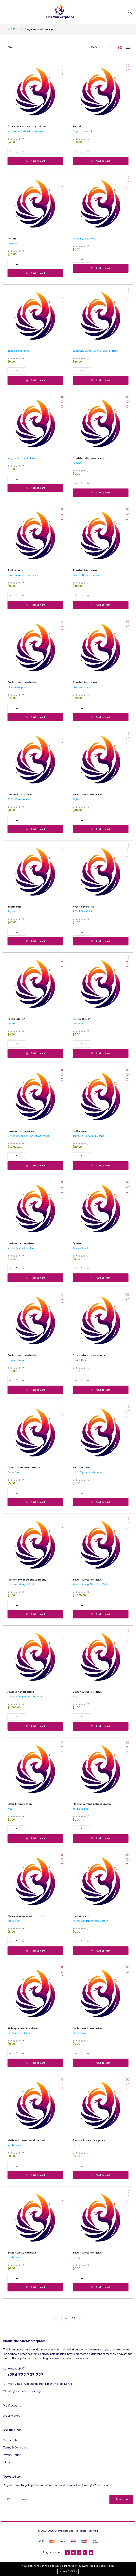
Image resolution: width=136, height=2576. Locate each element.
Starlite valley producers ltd (91, 458)
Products (18, 29)
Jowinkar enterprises (21, 1131)
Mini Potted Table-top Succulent (26, 131)
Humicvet (13, 243)
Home (6, 29)
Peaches (78, 463)
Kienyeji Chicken (82, 1248)
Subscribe (121, 2499)
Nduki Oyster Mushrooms (87, 1472)
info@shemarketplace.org (24, 2391)
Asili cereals (15, 570)
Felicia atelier (16, 1019)
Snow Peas (14, 1472)
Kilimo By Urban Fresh (85, 238)
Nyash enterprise (83, 906)
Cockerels (78, 1023)
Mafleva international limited (26, 2140)
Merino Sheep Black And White (91, 1584)
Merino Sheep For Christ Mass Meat (28, 1136)
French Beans (81, 1360)
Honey (76, 2145)
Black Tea (13, 1921)
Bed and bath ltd (83, 1467)
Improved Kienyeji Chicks (22, 1584)
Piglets (77, 799)
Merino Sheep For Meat (21, 1248)
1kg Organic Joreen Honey (23, 575)
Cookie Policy (106, 2566)
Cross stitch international (89, 1355)
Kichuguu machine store (23, 2028)
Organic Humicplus (84, 131)
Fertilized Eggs (81, 1808)
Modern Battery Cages (86, 575)
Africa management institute (26, 1916)
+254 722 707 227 (25, 2375)
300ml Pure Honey (18, 799)
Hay (75, 1696)
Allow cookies (68, 2571)
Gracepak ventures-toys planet (27, 126)
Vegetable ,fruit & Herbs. (22, 458)
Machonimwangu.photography (27, 1579)
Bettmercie (14, 906)
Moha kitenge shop (20, 1804)
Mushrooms (79, 2033)
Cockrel (12, 1023)
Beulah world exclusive (22, 682)
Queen (77, 1243)
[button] (101, 47)
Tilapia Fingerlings (18, 351)
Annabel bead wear (85, 570)
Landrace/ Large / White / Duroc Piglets (96, 351)
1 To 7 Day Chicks (83, 911)
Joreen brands (81, 1916)
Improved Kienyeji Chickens (88, 1136)
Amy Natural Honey (19, 2033)
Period (77, 126)
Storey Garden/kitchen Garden (90, 1921)
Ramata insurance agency (89, 2140)
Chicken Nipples (17, 687)
